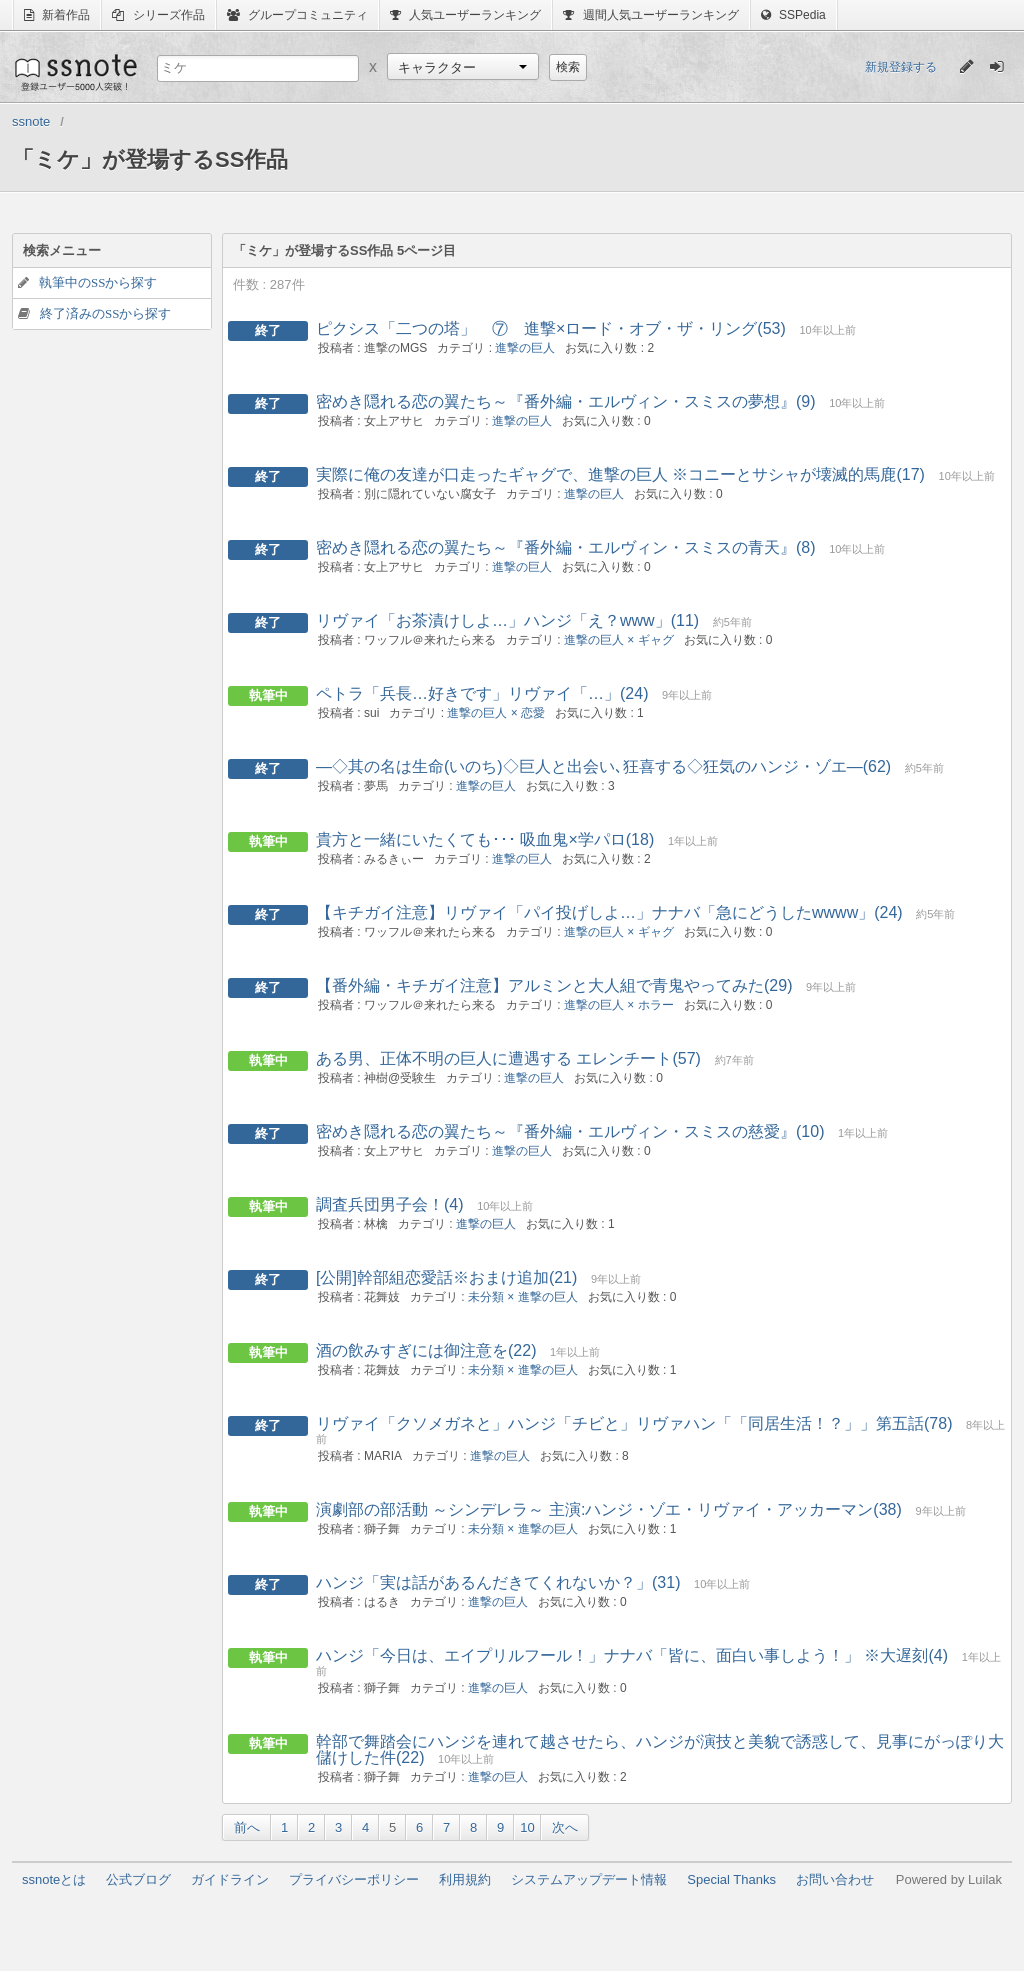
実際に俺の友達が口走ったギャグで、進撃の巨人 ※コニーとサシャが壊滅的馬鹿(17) (620, 474)
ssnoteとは (54, 1879)
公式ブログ (138, 1879)
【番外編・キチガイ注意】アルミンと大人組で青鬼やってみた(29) (554, 985)
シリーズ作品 (158, 15)
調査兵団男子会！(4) (390, 1204)
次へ (565, 1827)
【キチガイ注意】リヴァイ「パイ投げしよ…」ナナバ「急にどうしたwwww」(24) (609, 912)
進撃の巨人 (525, 348)
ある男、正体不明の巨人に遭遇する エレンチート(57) (508, 1058)
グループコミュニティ (297, 15)
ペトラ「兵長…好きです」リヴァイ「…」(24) (482, 693)
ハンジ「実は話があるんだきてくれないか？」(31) (498, 1582)
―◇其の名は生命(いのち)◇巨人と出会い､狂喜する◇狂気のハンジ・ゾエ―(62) (603, 766)
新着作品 (57, 15)
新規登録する (901, 67)
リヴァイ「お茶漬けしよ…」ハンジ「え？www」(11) (507, 620)
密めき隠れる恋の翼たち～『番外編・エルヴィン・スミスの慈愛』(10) (570, 1131)
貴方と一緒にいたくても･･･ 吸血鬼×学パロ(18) (485, 839)
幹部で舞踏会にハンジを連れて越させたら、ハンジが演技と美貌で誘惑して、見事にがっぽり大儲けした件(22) (660, 1749)
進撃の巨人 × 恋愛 (496, 713)
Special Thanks (731, 1879)
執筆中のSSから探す (98, 282)
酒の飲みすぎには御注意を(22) (426, 1350)
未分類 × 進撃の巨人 (523, 1297)
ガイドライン (230, 1879)
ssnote (74, 72)
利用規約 (465, 1879)
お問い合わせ (835, 1879)
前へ (247, 1827)
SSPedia (793, 15)
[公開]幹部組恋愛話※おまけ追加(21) (446, 1277)
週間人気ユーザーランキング (650, 15)
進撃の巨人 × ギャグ (619, 640)
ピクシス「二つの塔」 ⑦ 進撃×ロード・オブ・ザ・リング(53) (551, 328)
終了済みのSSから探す (105, 313)
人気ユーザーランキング (465, 15)
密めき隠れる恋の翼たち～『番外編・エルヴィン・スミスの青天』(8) (566, 547)
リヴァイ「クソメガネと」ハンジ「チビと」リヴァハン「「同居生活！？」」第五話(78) (634, 1423)
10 (527, 1827)
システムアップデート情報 (589, 1879)
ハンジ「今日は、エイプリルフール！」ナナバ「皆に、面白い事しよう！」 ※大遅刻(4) (632, 1655)
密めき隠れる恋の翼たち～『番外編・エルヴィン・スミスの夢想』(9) (566, 401)
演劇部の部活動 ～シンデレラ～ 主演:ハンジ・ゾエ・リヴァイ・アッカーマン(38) (609, 1509)
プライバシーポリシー (354, 1879)
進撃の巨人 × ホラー (619, 1005)
